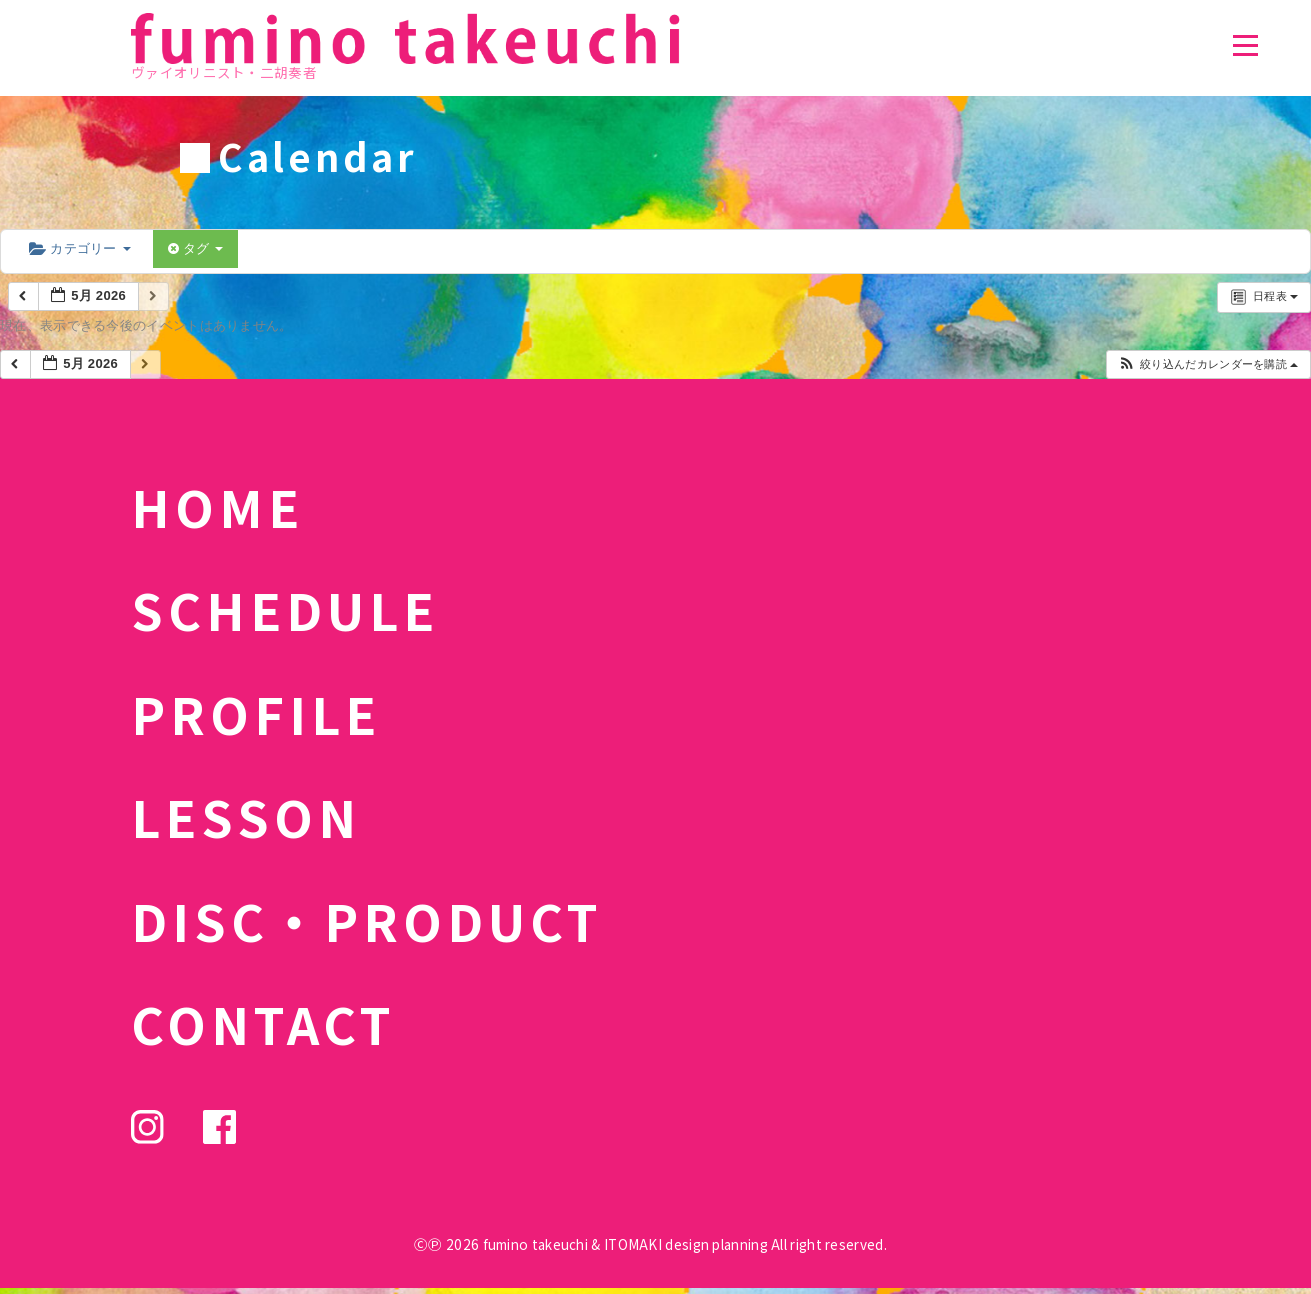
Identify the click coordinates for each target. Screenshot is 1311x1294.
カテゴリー (80, 248)
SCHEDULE (285, 609)
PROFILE (256, 713)
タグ (196, 248)
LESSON (246, 816)
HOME (217, 506)
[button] (1208, 364)
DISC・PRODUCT (367, 920)
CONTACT (263, 1023)
